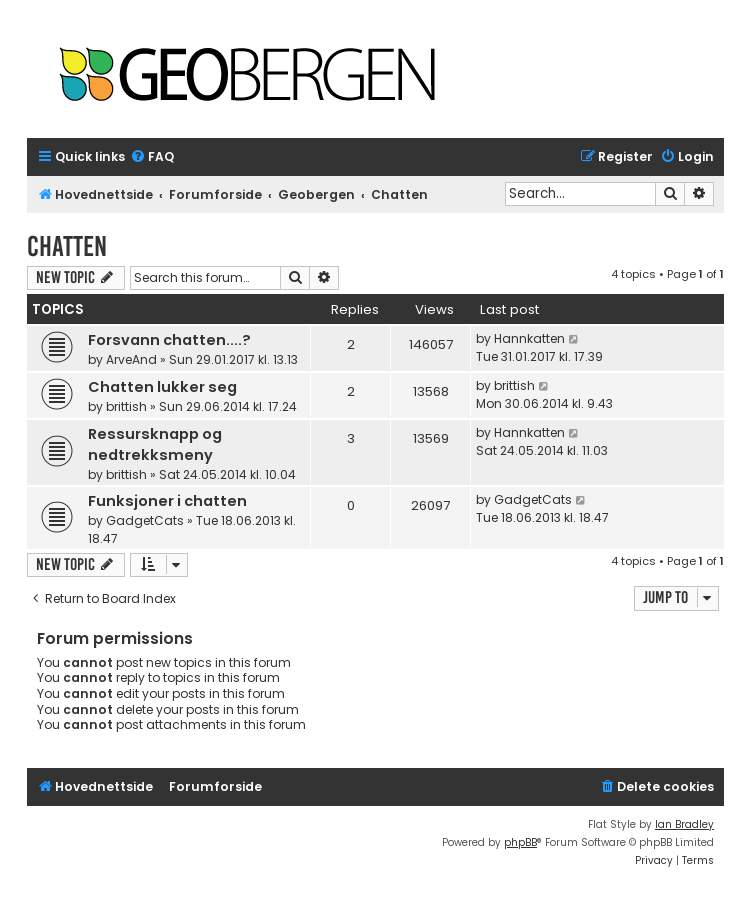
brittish (126, 406)
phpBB (520, 842)
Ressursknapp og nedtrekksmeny (155, 444)
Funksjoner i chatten (167, 501)
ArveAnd (131, 359)
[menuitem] (152, 157)
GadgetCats (145, 520)
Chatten (67, 246)
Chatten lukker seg (162, 387)
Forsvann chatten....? (169, 340)
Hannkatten (529, 338)
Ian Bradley (684, 824)
